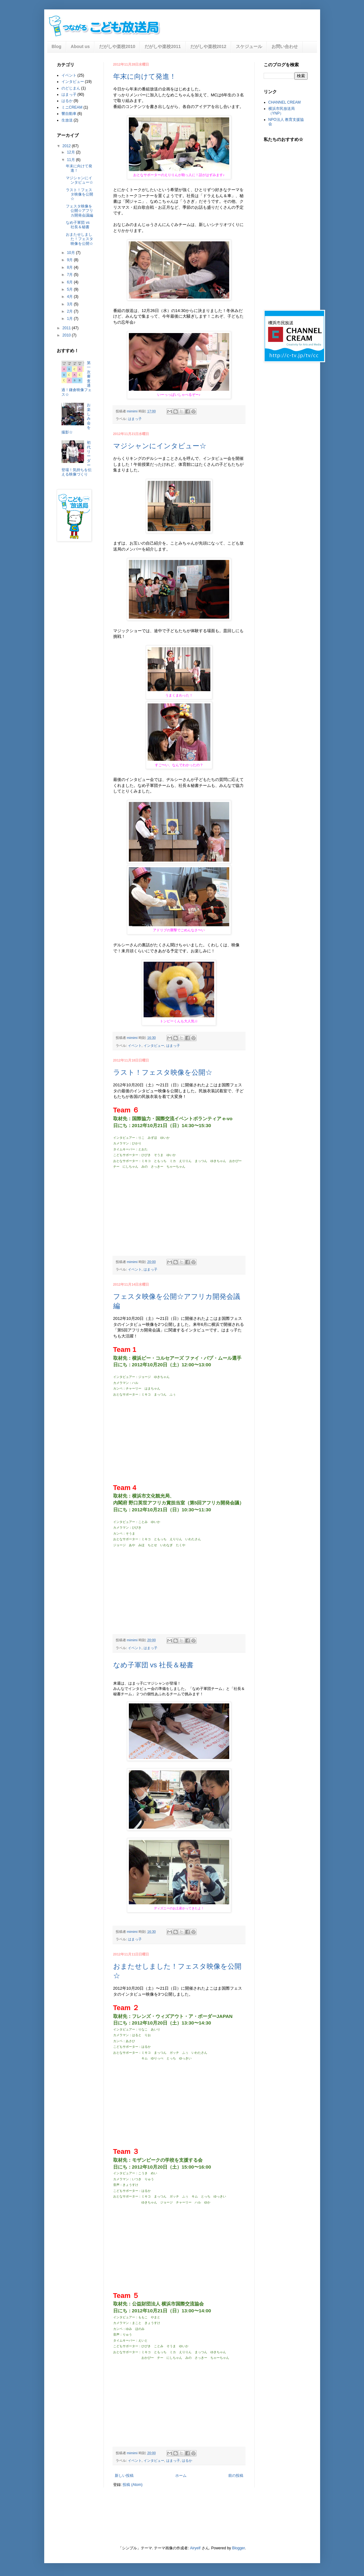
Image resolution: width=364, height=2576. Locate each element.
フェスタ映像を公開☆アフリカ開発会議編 (79, 211)
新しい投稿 (124, 2475)
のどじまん (70, 88)
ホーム (181, 2475)
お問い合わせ (285, 46)
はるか (187, 2460)
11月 (71, 160)
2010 (67, 335)
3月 (70, 304)
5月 (70, 289)
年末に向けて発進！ (144, 76)
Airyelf (195, 2548)
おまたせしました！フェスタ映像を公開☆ (79, 239)
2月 (70, 311)
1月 (70, 318)
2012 (67, 146)
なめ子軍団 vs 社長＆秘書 (153, 1665)
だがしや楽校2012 (208, 46)
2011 (67, 328)
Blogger (238, 2548)
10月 (71, 252)
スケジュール (249, 46)
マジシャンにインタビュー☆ (159, 446)
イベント (135, 1045)
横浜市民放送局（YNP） (281, 110)
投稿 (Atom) (132, 2484)
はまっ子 (135, 419)
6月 (70, 282)
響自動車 (68, 113)
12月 (71, 152)
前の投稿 (235, 2475)
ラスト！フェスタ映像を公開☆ (162, 1072)
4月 (70, 296)
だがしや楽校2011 (163, 46)
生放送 (67, 120)
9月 (70, 260)
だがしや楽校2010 (117, 46)
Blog (56, 46)
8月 (70, 267)
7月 (70, 274)
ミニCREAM (71, 107)
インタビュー (154, 1045)
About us (80, 46)
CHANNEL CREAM (284, 102)
